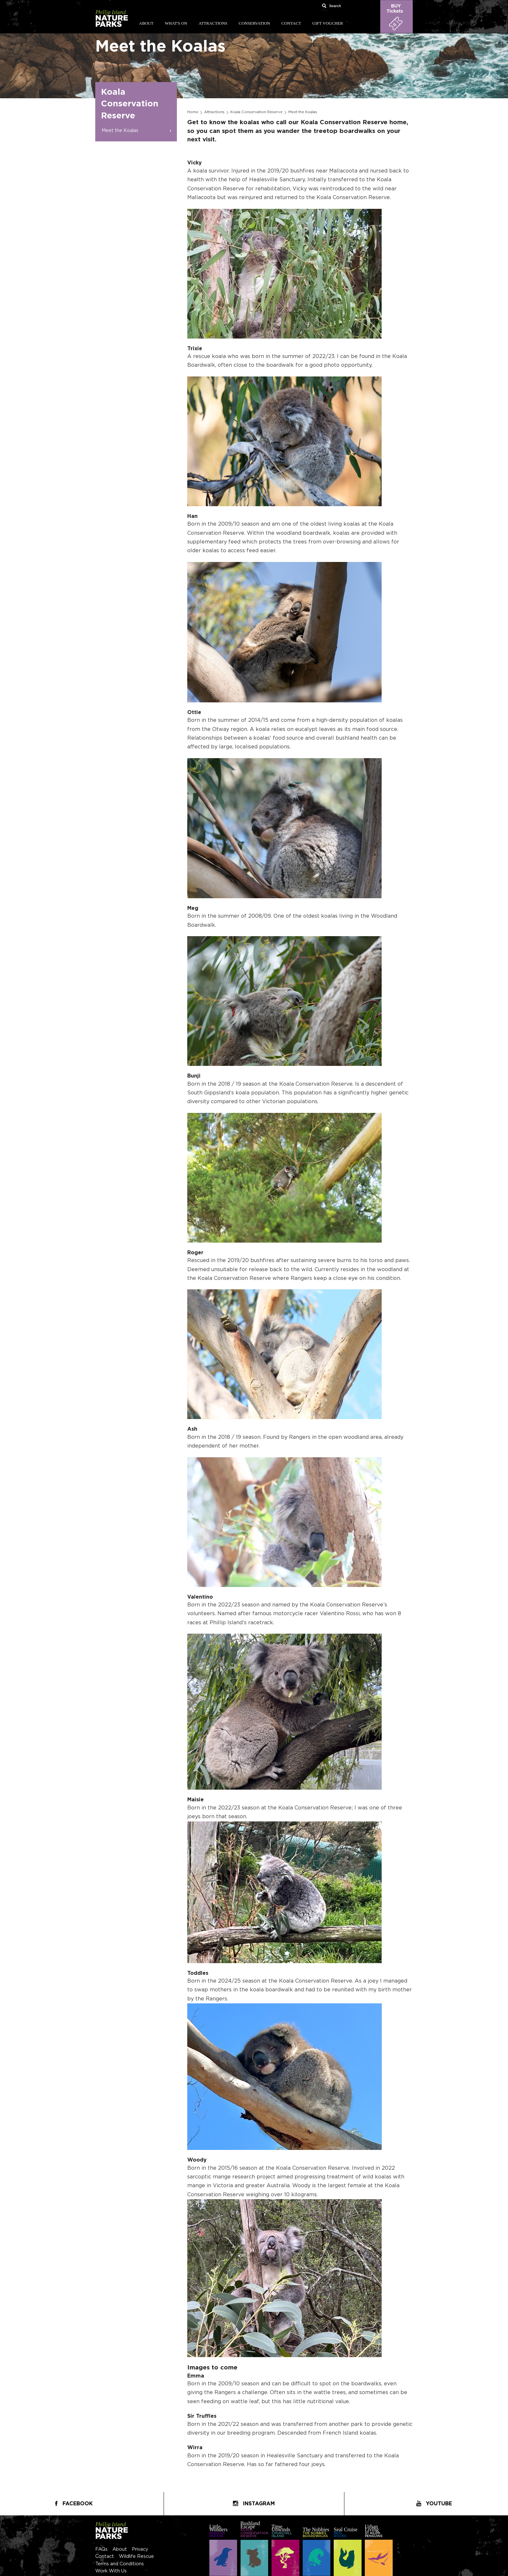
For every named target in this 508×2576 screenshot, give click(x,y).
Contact (291, 23)
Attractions (213, 23)
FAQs (101, 2549)
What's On (176, 23)
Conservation (254, 23)
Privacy (140, 2549)
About (146, 23)
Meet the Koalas (120, 130)
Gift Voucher (327, 23)
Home (192, 112)
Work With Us (111, 2571)
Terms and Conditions (119, 2563)
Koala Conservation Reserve (256, 112)
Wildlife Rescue (136, 2556)
